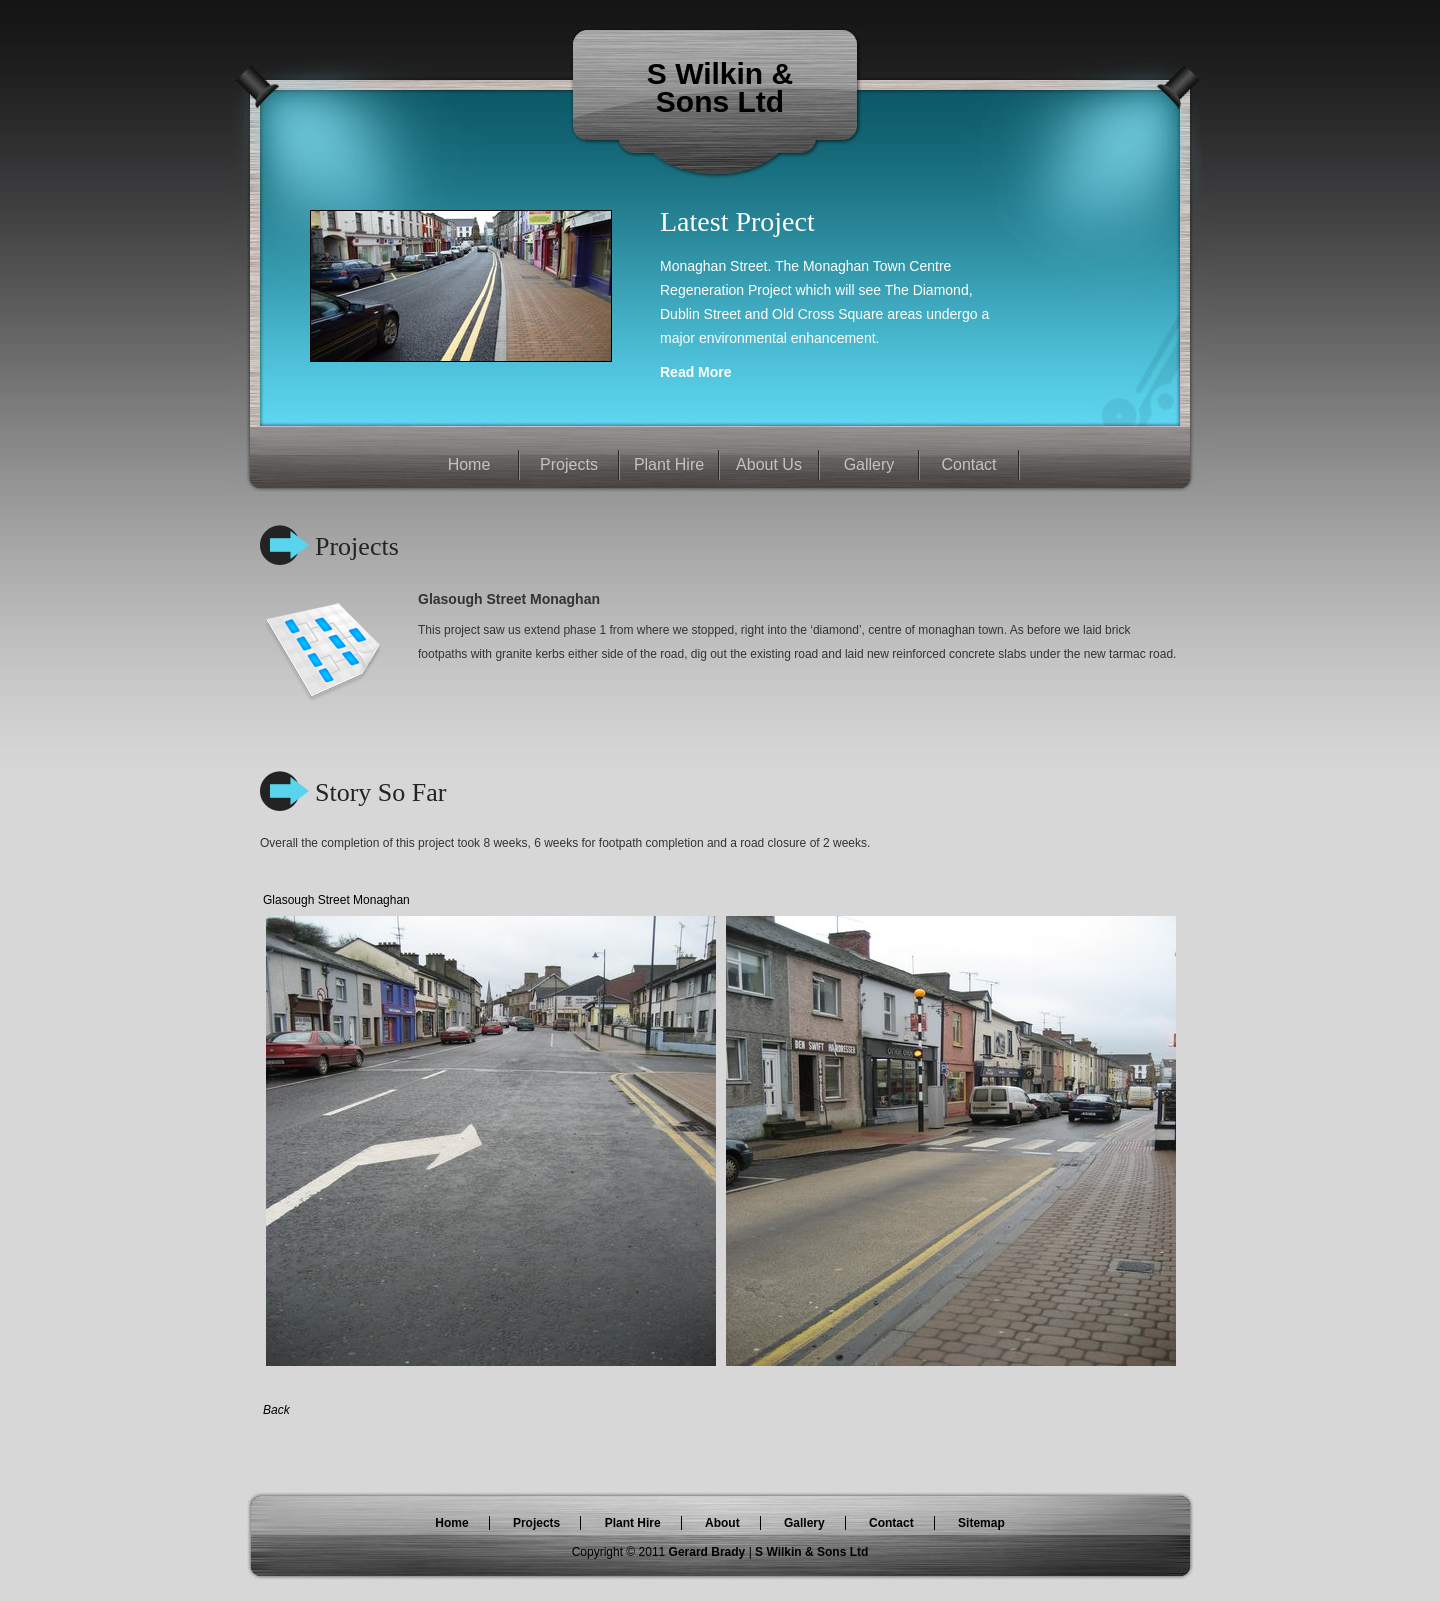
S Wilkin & (720, 73)
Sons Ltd (720, 101)
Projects (569, 464)
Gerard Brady (709, 1552)
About (722, 1523)
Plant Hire (669, 464)
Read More (696, 372)
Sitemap (981, 1523)
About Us (769, 464)
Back (276, 1410)
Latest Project (737, 221)
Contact (968, 464)
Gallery (869, 464)
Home (469, 464)
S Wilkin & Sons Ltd (811, 1552)
